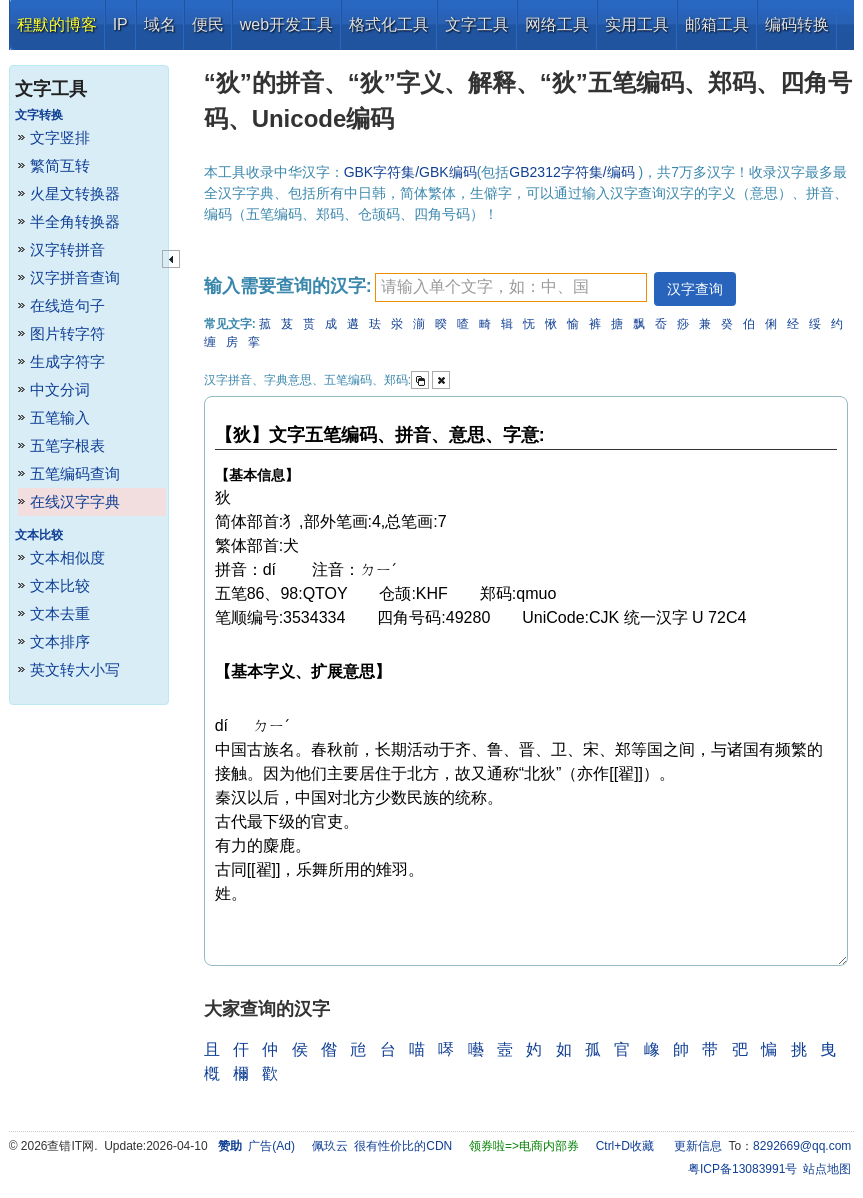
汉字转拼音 (67, 249)
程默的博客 (57, 24)
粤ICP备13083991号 (742, 1169)
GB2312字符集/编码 (573, 172)
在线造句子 (67, 305)
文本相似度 (67, 557)
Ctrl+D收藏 (625, 1146)
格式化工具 (389, 24)
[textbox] (511, 287)
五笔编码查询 (75, 473)
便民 (208, 24)
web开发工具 (286, 24)
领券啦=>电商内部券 (524, 1146)
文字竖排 (60, 137)
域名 (160, 24)
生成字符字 (67, 361)
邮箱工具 (717, 24)
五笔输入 (60, 417)
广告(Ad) (271, 1146)
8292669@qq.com (802, 1146)
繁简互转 (60, 165)
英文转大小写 (75, 669)
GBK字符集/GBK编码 (410, 172)
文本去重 (60, 613)
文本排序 (60, 641)
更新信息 (698, 1146)
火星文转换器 (75, 193)
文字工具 (477, 24)
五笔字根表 (67, 445)
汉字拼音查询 (75, 277)
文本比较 (60, 585)
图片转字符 (67, 333)
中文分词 (60, 389)
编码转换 (797, 24)
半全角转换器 (75, 221)
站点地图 (827, 1169)
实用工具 (637, 24)
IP (120, 24)
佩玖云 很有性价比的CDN (382, 1146)
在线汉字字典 (75, 501)
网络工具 (557, 24)
